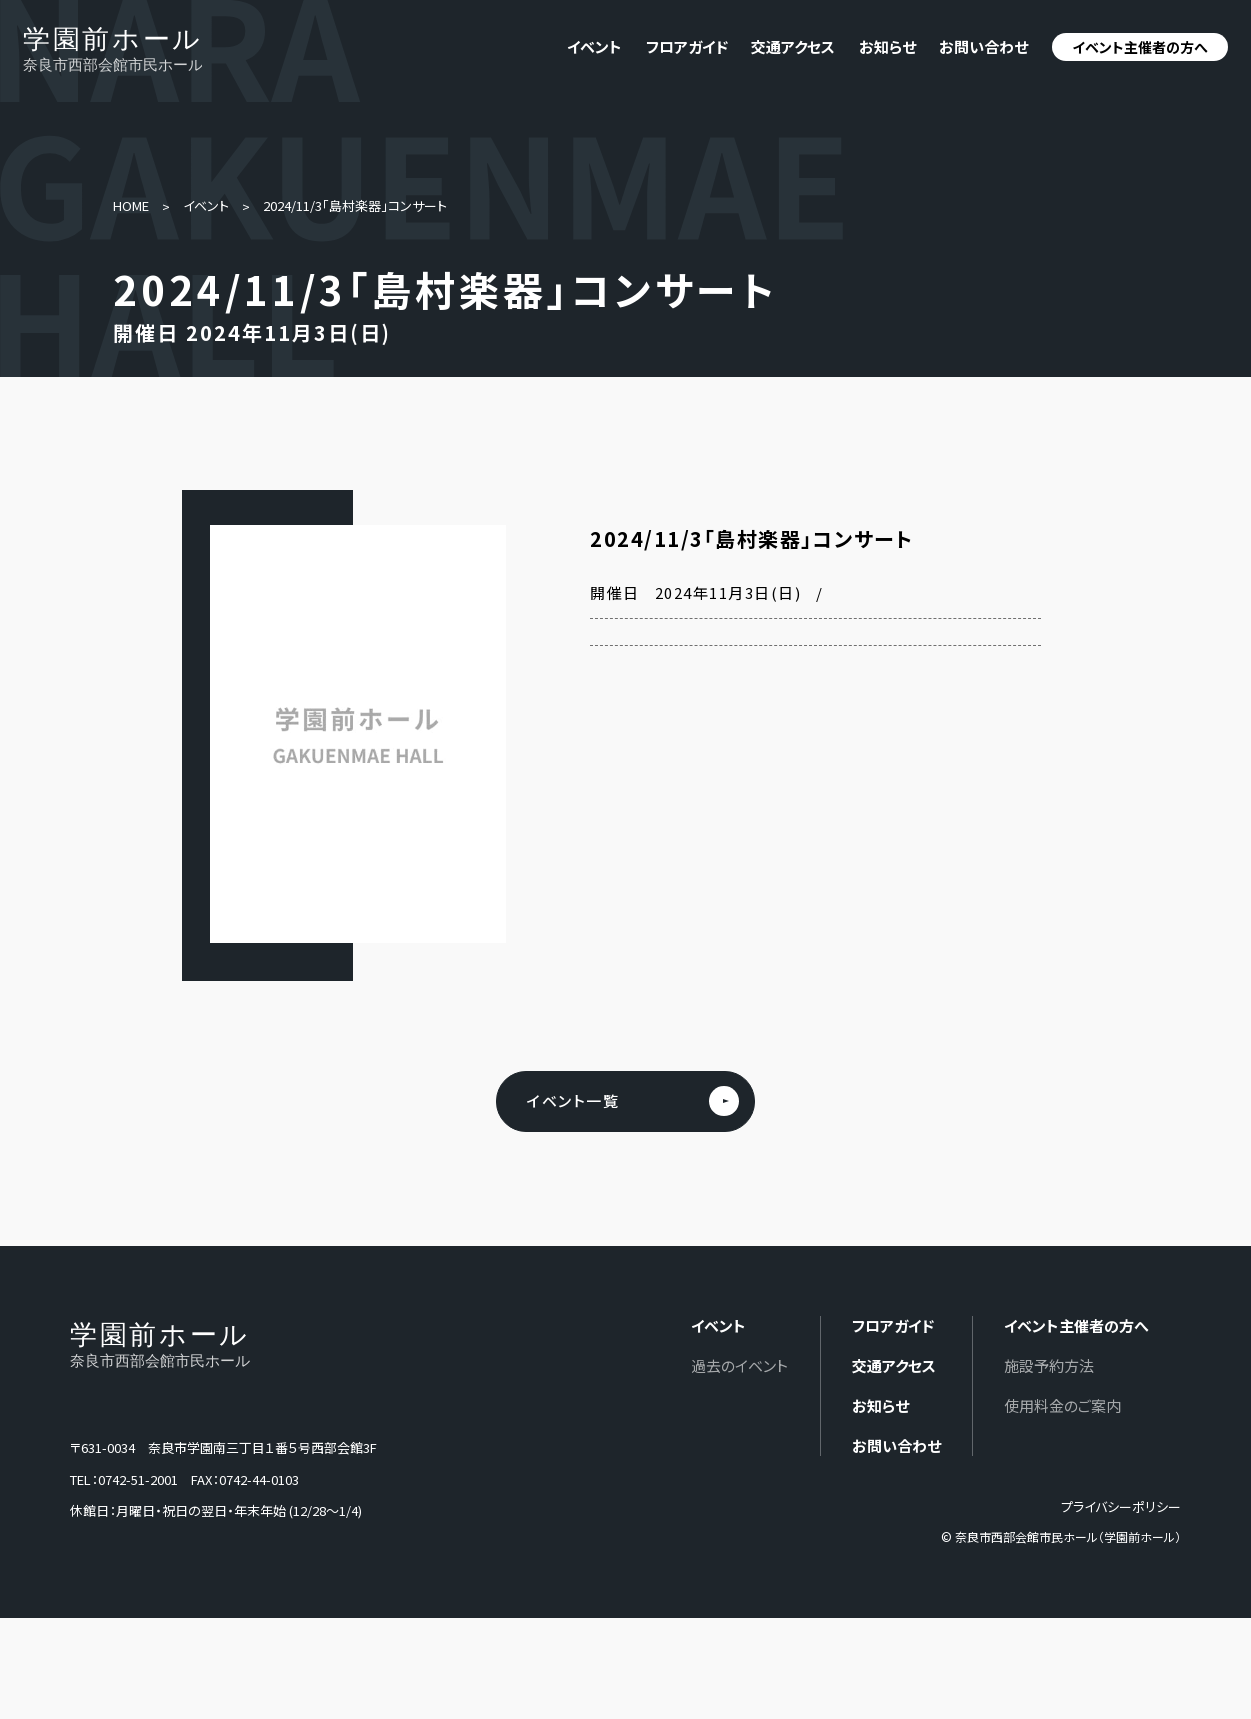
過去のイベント (739, 1366)
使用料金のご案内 (1062, 1406)
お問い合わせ (983, 46)
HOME (131, 205)
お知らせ (887, 46)
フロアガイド (687, 46)
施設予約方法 (1049, 1366)
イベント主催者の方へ (1140, 47)
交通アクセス (793, 46)
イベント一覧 (573, 1101)
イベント (206, 205)
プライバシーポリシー (1121, 1507)
